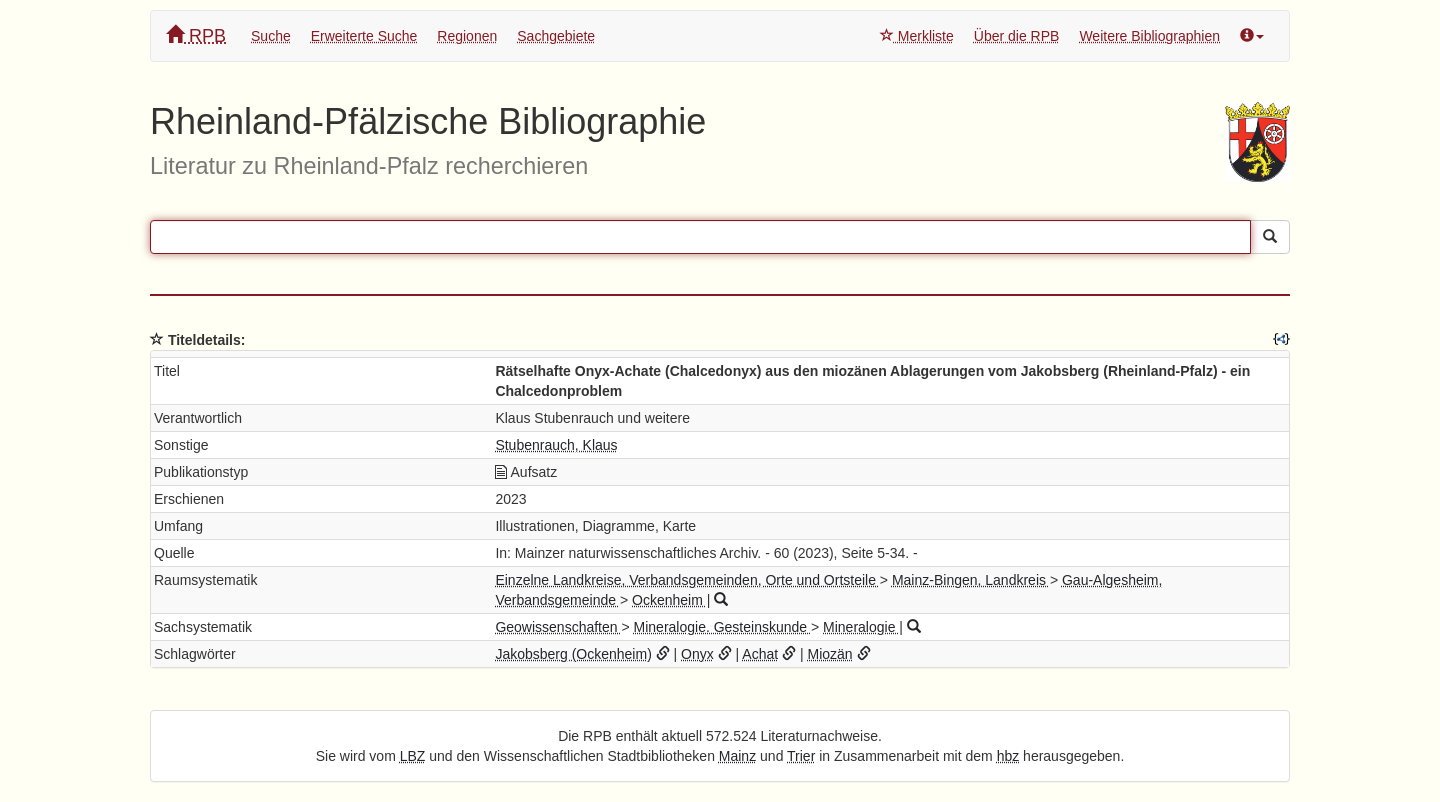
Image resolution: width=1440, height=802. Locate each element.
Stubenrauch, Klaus (556, 445)
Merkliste (917, 36)
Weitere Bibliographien (1149, 36)
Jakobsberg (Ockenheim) (573, 654)
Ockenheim (669, 600)
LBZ (413, 756)
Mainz (737, 756)
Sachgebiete (556, 36)
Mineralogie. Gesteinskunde (722, 627)
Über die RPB (1017, 36)
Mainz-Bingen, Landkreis (971, 580)
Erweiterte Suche (364, 36)
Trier (801, 756)
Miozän (829, 654)
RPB (196, 35)
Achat (760, 654)
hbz (1008, 756)
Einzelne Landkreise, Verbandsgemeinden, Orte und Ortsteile (687, 580)
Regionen (467, 36)
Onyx (697, 654)
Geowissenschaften (558, 627)
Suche (271, 36)
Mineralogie (861, 627)
